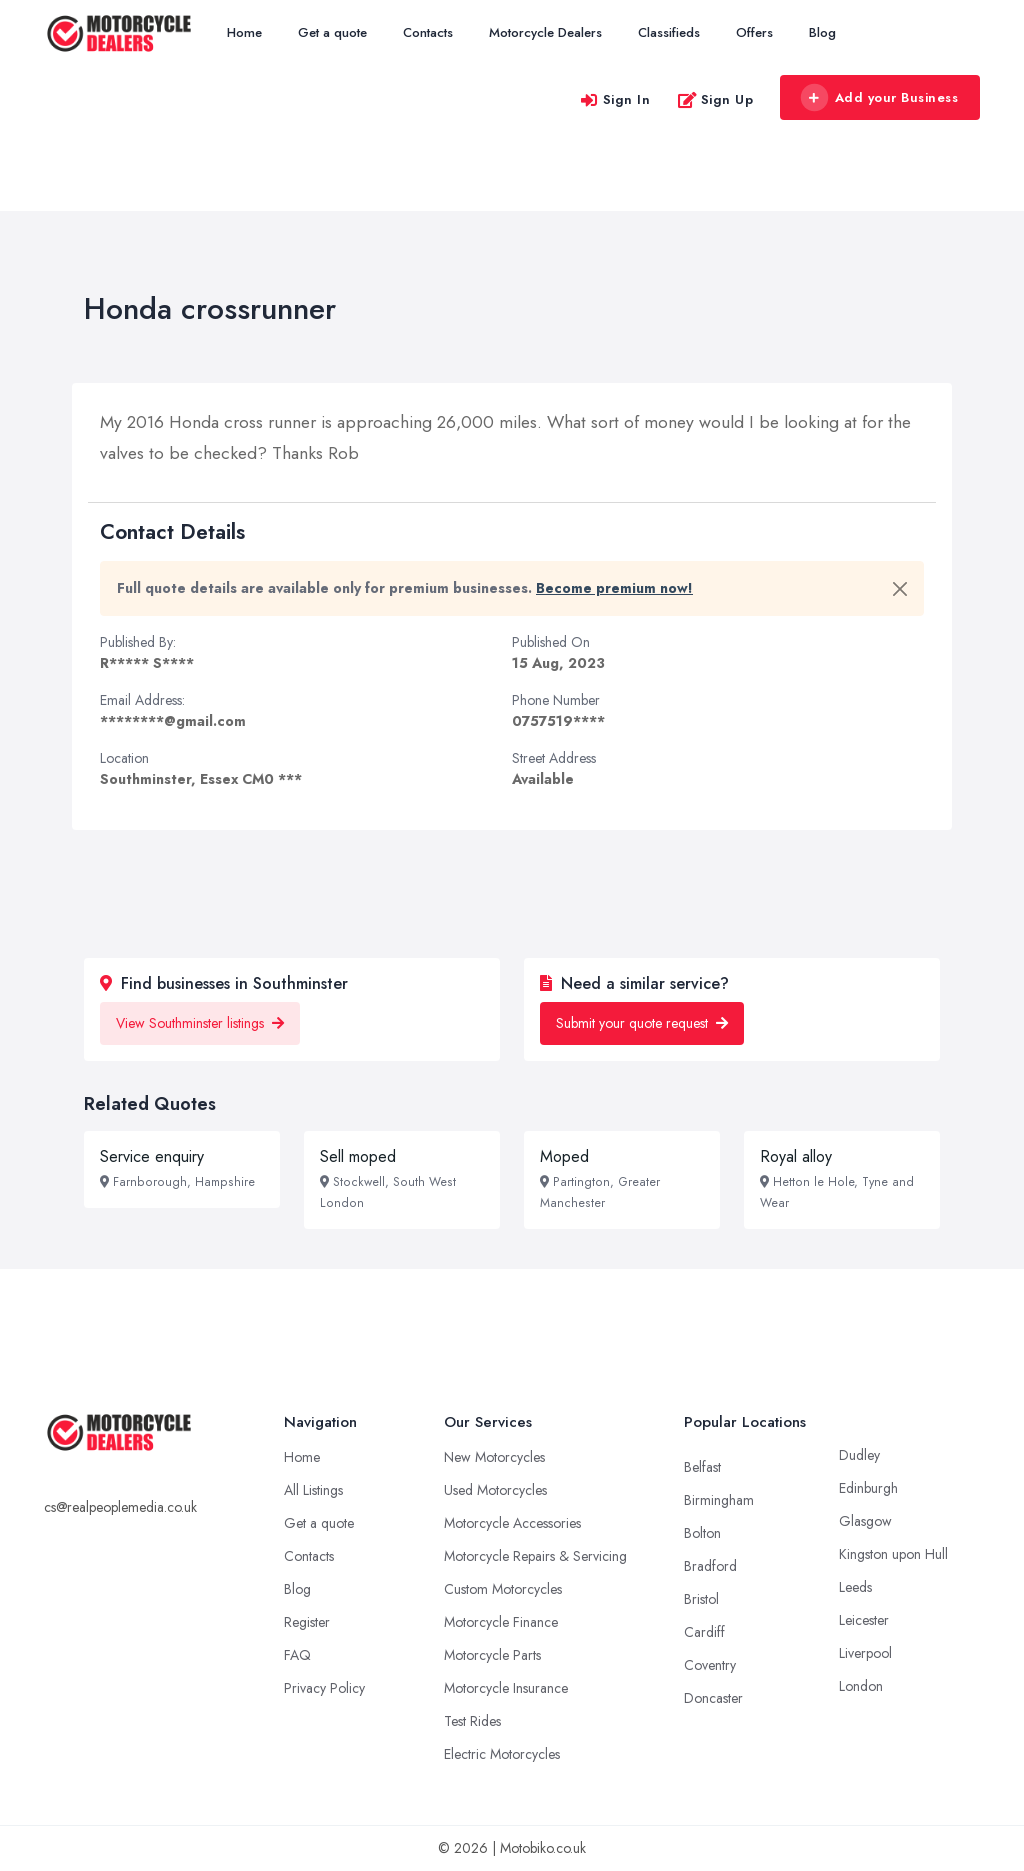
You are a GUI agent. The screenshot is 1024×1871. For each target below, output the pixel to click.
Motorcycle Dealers (545, 32)
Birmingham (719, 1500)
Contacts (428, 32)
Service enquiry (152, 1156)
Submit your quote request (642, 1023)
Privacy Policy (324, 1688)
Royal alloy (796, 1156)
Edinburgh (868, 1488)
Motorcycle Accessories (512, 1523)
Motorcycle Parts (492, 1655)
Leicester (864, 1620)
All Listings (313, 1490)
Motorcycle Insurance (506, 1688)
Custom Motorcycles (503, 1589)
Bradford (710, 1566)
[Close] (900, 589)
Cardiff (704, 1632)
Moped (564, 1156)
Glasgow (865, 1521)
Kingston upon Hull (893, 1554)
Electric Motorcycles (502, 1754)
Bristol (701, 1599)
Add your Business (879, 98)
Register (307, 1622)
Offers (754, 32)
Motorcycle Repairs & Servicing (535, 1556)
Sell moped (358, 1156)
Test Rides (472, 1721)
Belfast (702, 1467)
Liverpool (865, 1653)
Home (244, 32)
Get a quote (332, 32)
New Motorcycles (494, 1457)
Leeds (855, 1587)
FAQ (297, 1655)
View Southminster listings (200, 1023)
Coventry (710, 1665)
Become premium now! (614, 588)
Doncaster (713, 1698)
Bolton (702, 1533)
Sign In (615, 99)
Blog (822, 32)
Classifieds (669, 32)
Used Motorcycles (495, 1490)
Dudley (859, 1455)
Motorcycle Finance (501, 1622)
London (861, 1686)
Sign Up (715, 99)
